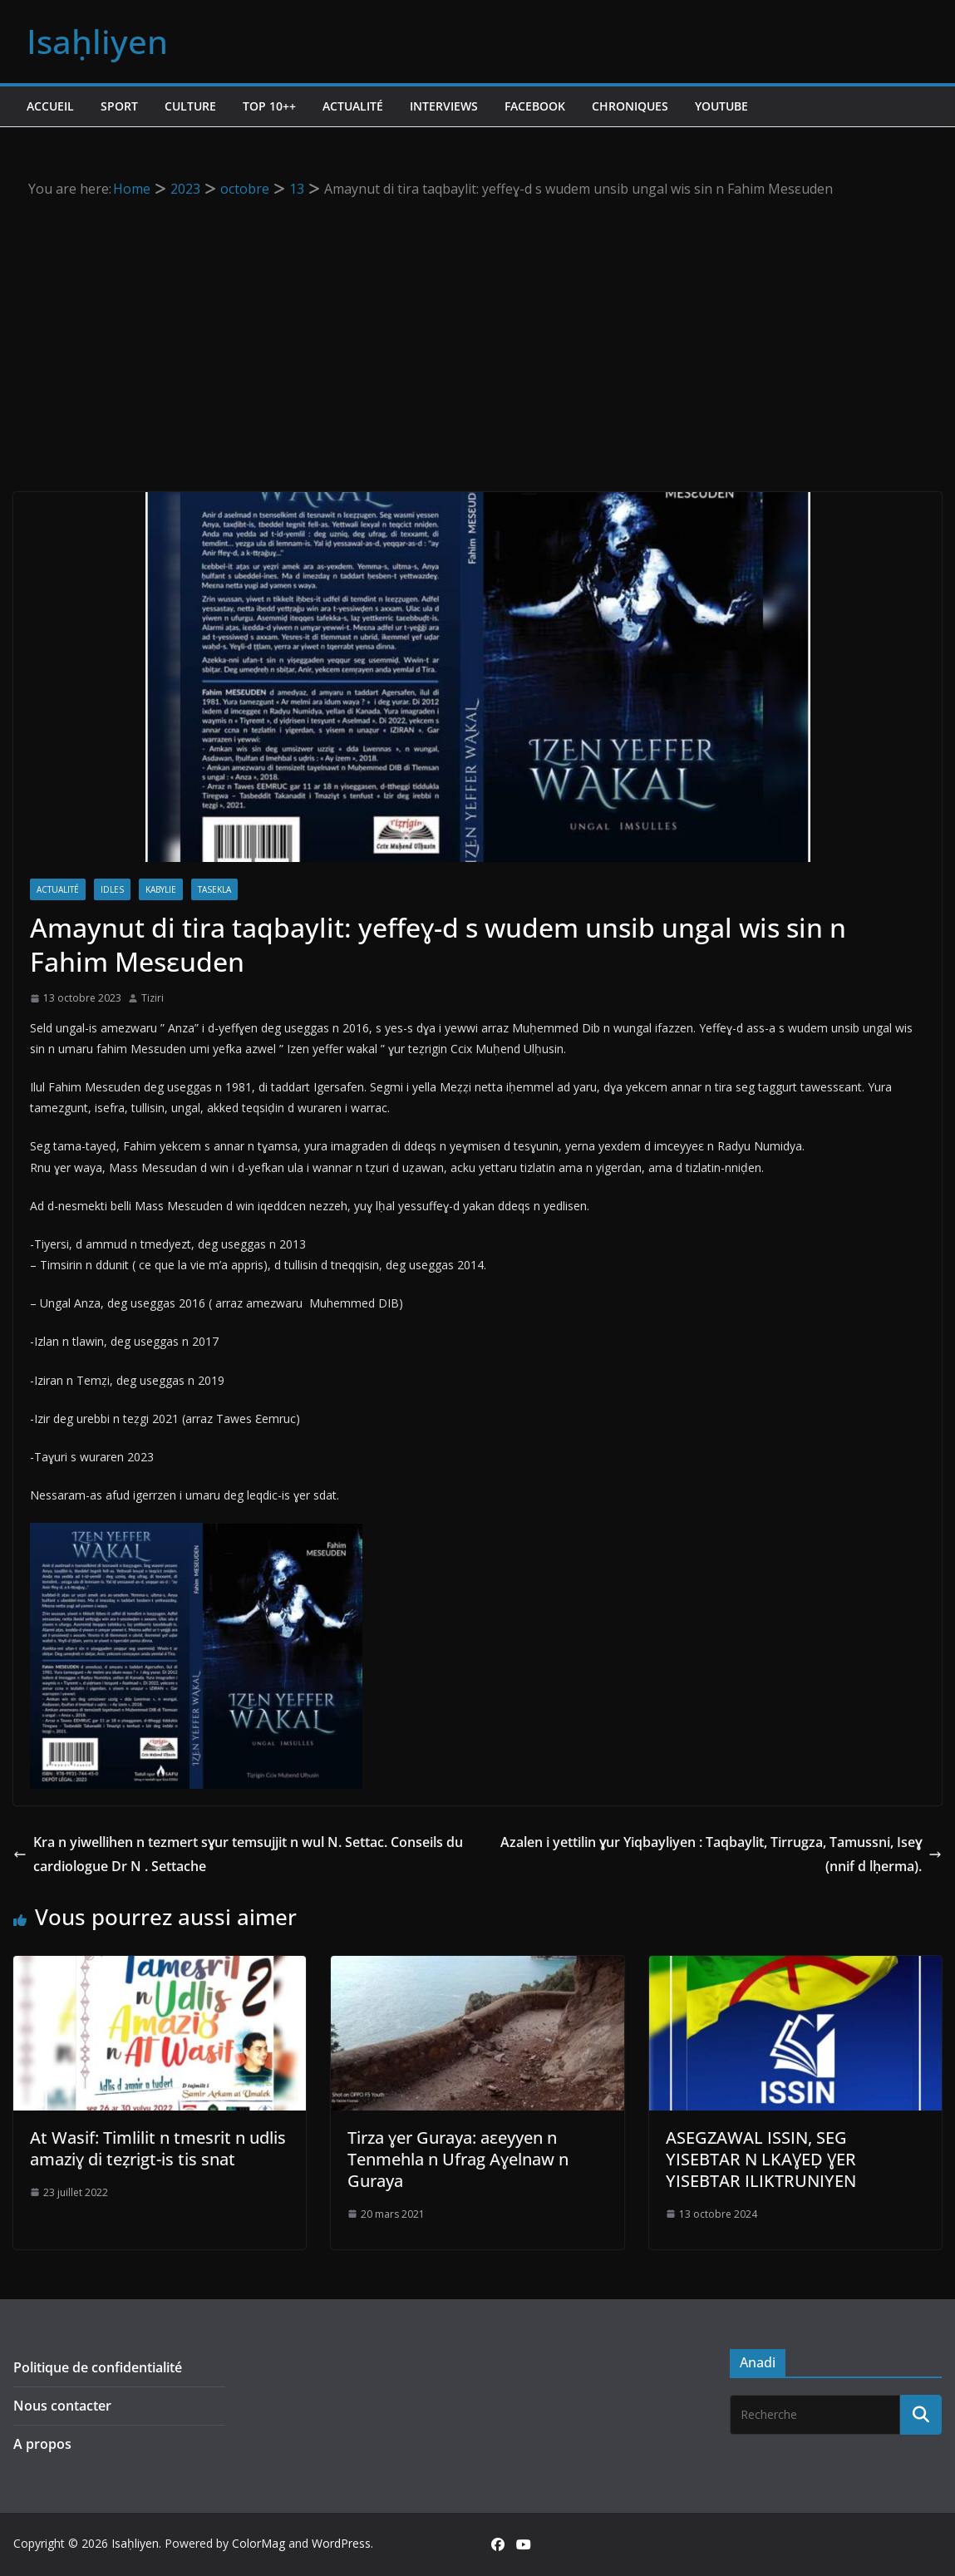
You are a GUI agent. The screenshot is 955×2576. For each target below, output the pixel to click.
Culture (190, 106)
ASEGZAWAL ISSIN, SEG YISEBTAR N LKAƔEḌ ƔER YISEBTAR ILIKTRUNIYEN (761, 2159)
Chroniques (630, 106)
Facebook (535, 106)
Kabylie (160, 889)
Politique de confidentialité (97, 2367)
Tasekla (214, 889)
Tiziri (152, 998)
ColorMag (258, 2543)
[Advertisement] (477, 325)
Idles (112, 889)
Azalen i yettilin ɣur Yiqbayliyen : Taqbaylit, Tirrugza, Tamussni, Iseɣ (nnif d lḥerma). (721, 1854)
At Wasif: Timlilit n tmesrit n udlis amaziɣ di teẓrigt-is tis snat (158, 2148)
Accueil (50, 106)
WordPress (341, 2543)
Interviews (444, 106)
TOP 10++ (269, 106)
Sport (119, 106)
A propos (42, 2444)
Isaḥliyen (97, 41)
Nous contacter (62, 2405)
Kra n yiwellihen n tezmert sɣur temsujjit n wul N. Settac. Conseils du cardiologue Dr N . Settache (238, 1854)
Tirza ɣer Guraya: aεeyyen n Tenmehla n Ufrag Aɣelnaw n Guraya (458, 2159)
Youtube (721, 106)
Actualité (352, 106)
